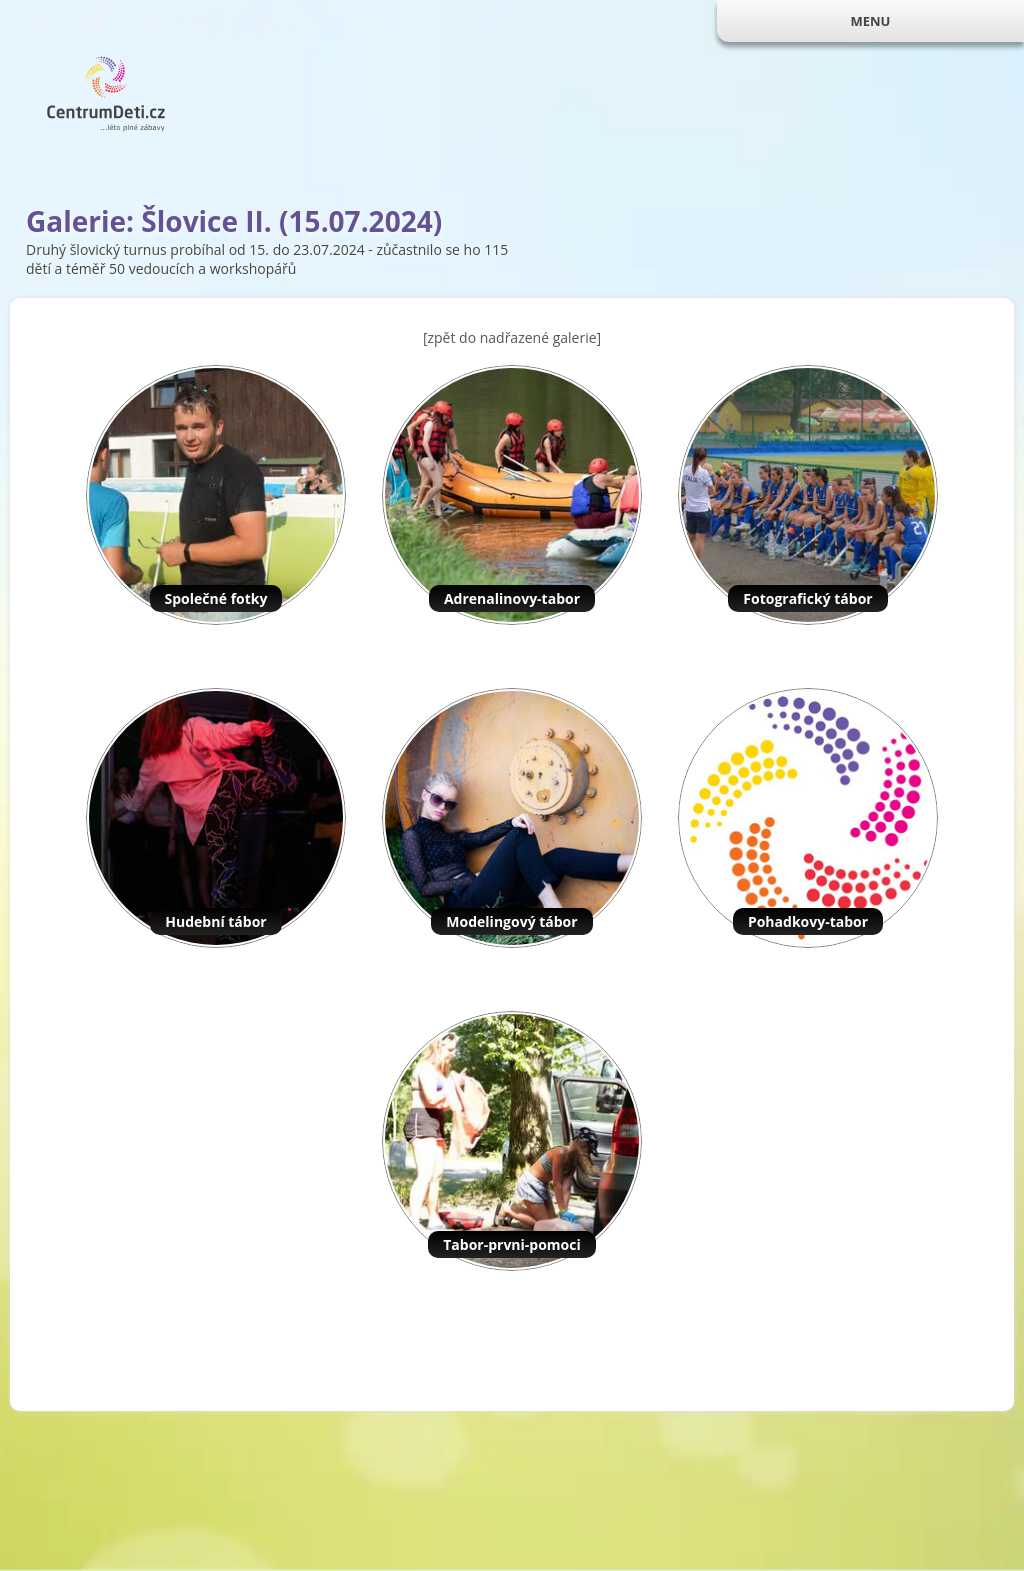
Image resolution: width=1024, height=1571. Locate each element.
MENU (870, 21)
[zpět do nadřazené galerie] (512, 337)
